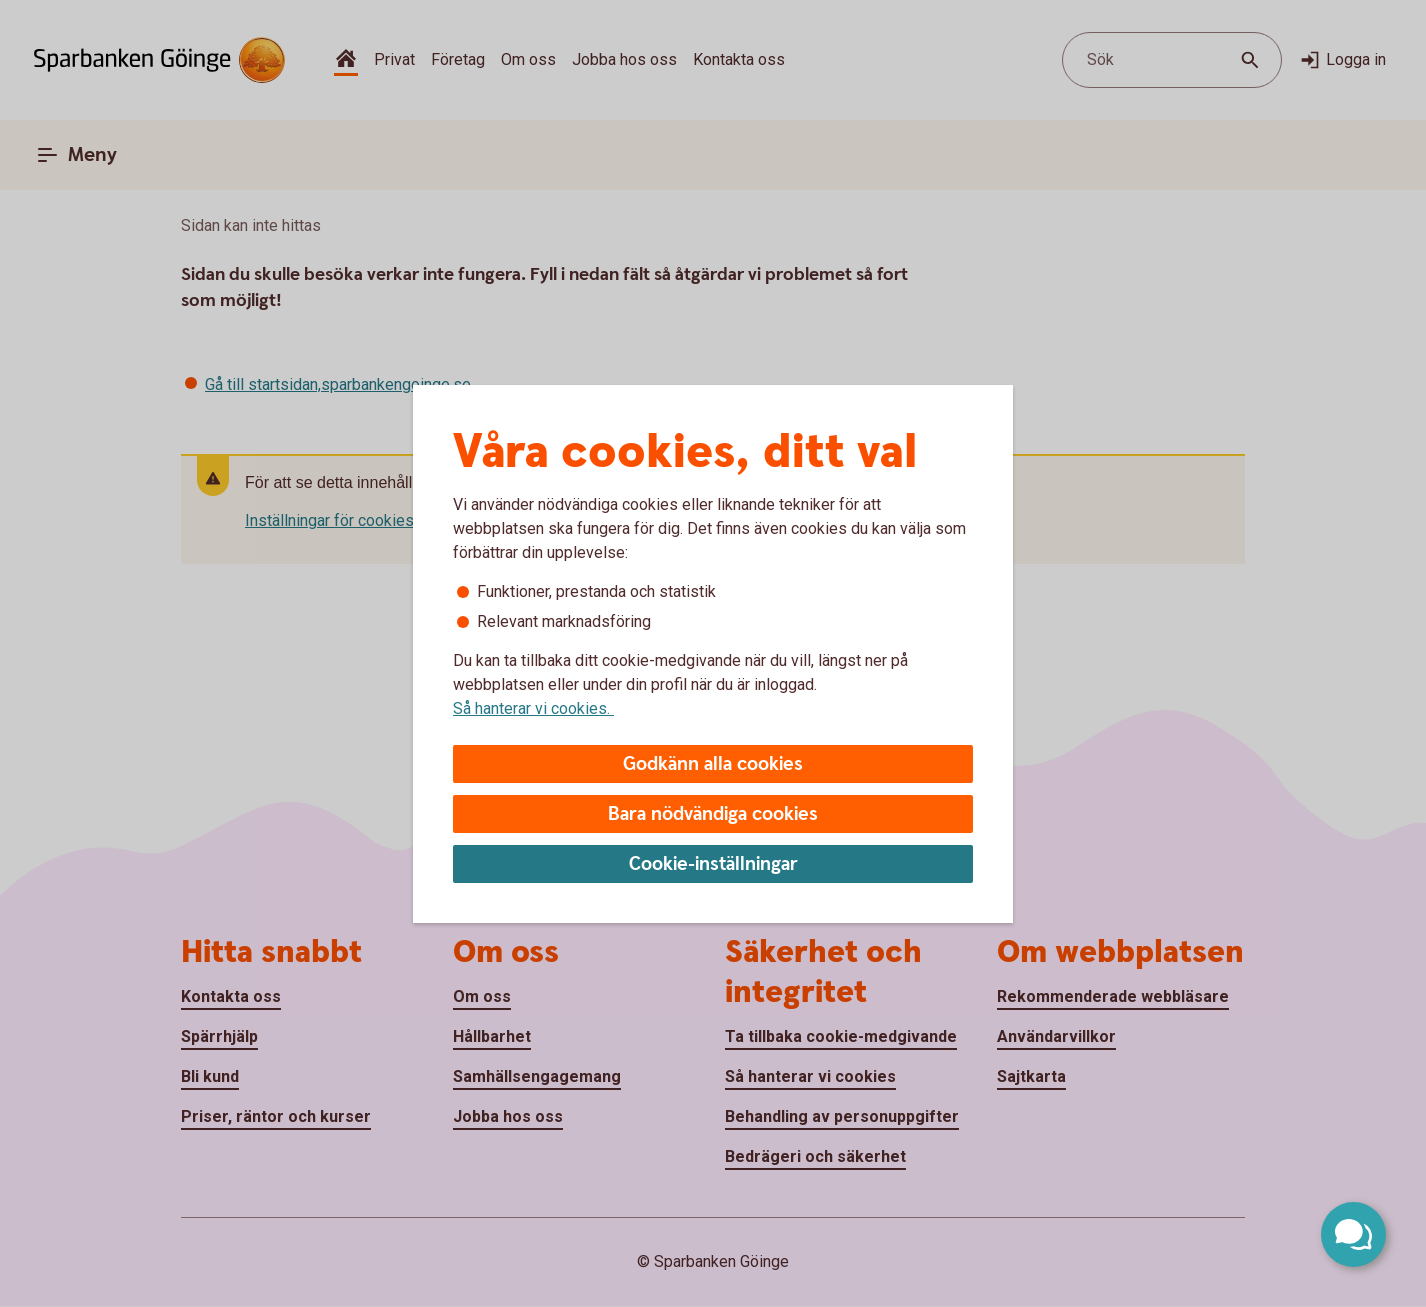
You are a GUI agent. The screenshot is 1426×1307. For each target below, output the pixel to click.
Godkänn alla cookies (713, 764)
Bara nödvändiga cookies (713, 814)
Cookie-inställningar (713, 864)
